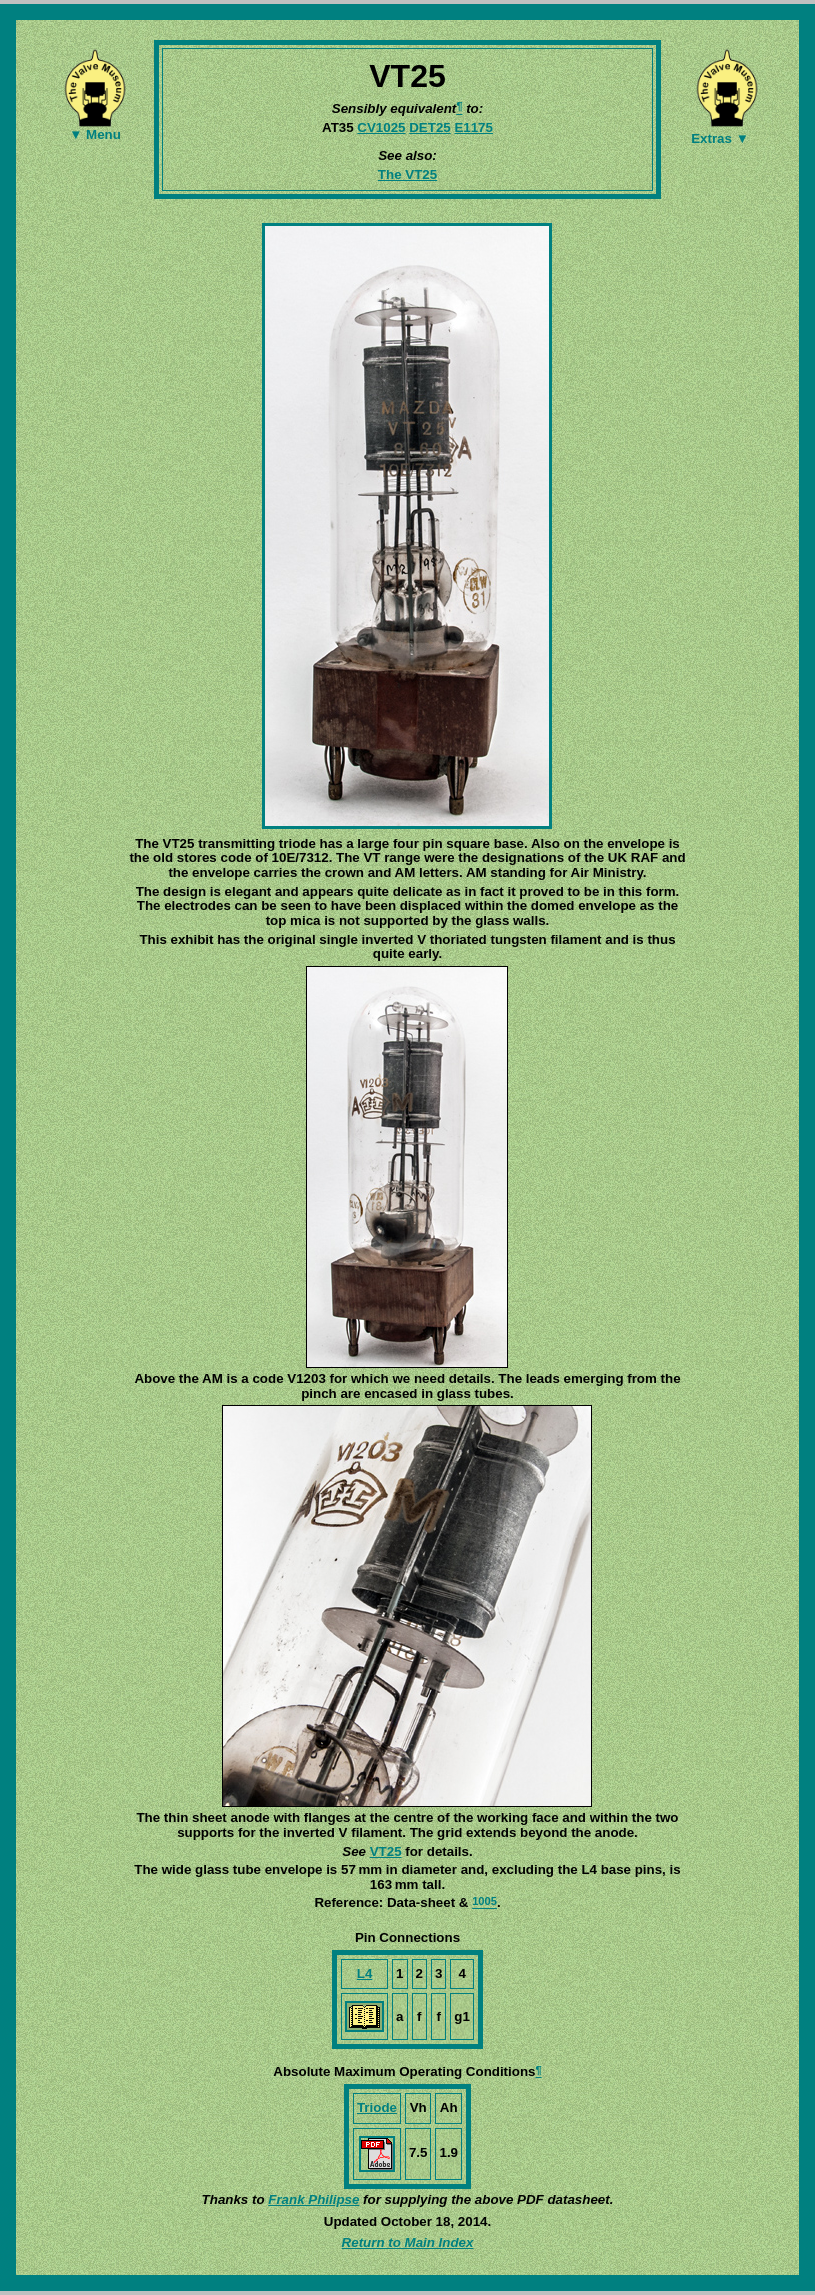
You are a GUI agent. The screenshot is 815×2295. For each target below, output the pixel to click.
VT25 (386, 1851)
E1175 (473, 127)
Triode (377, 2107)
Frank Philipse (313, 2199)
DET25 (429, 127)
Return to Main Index (408, 2242)
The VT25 (407, 174)
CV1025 (381, 127)
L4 (365, 1973)
